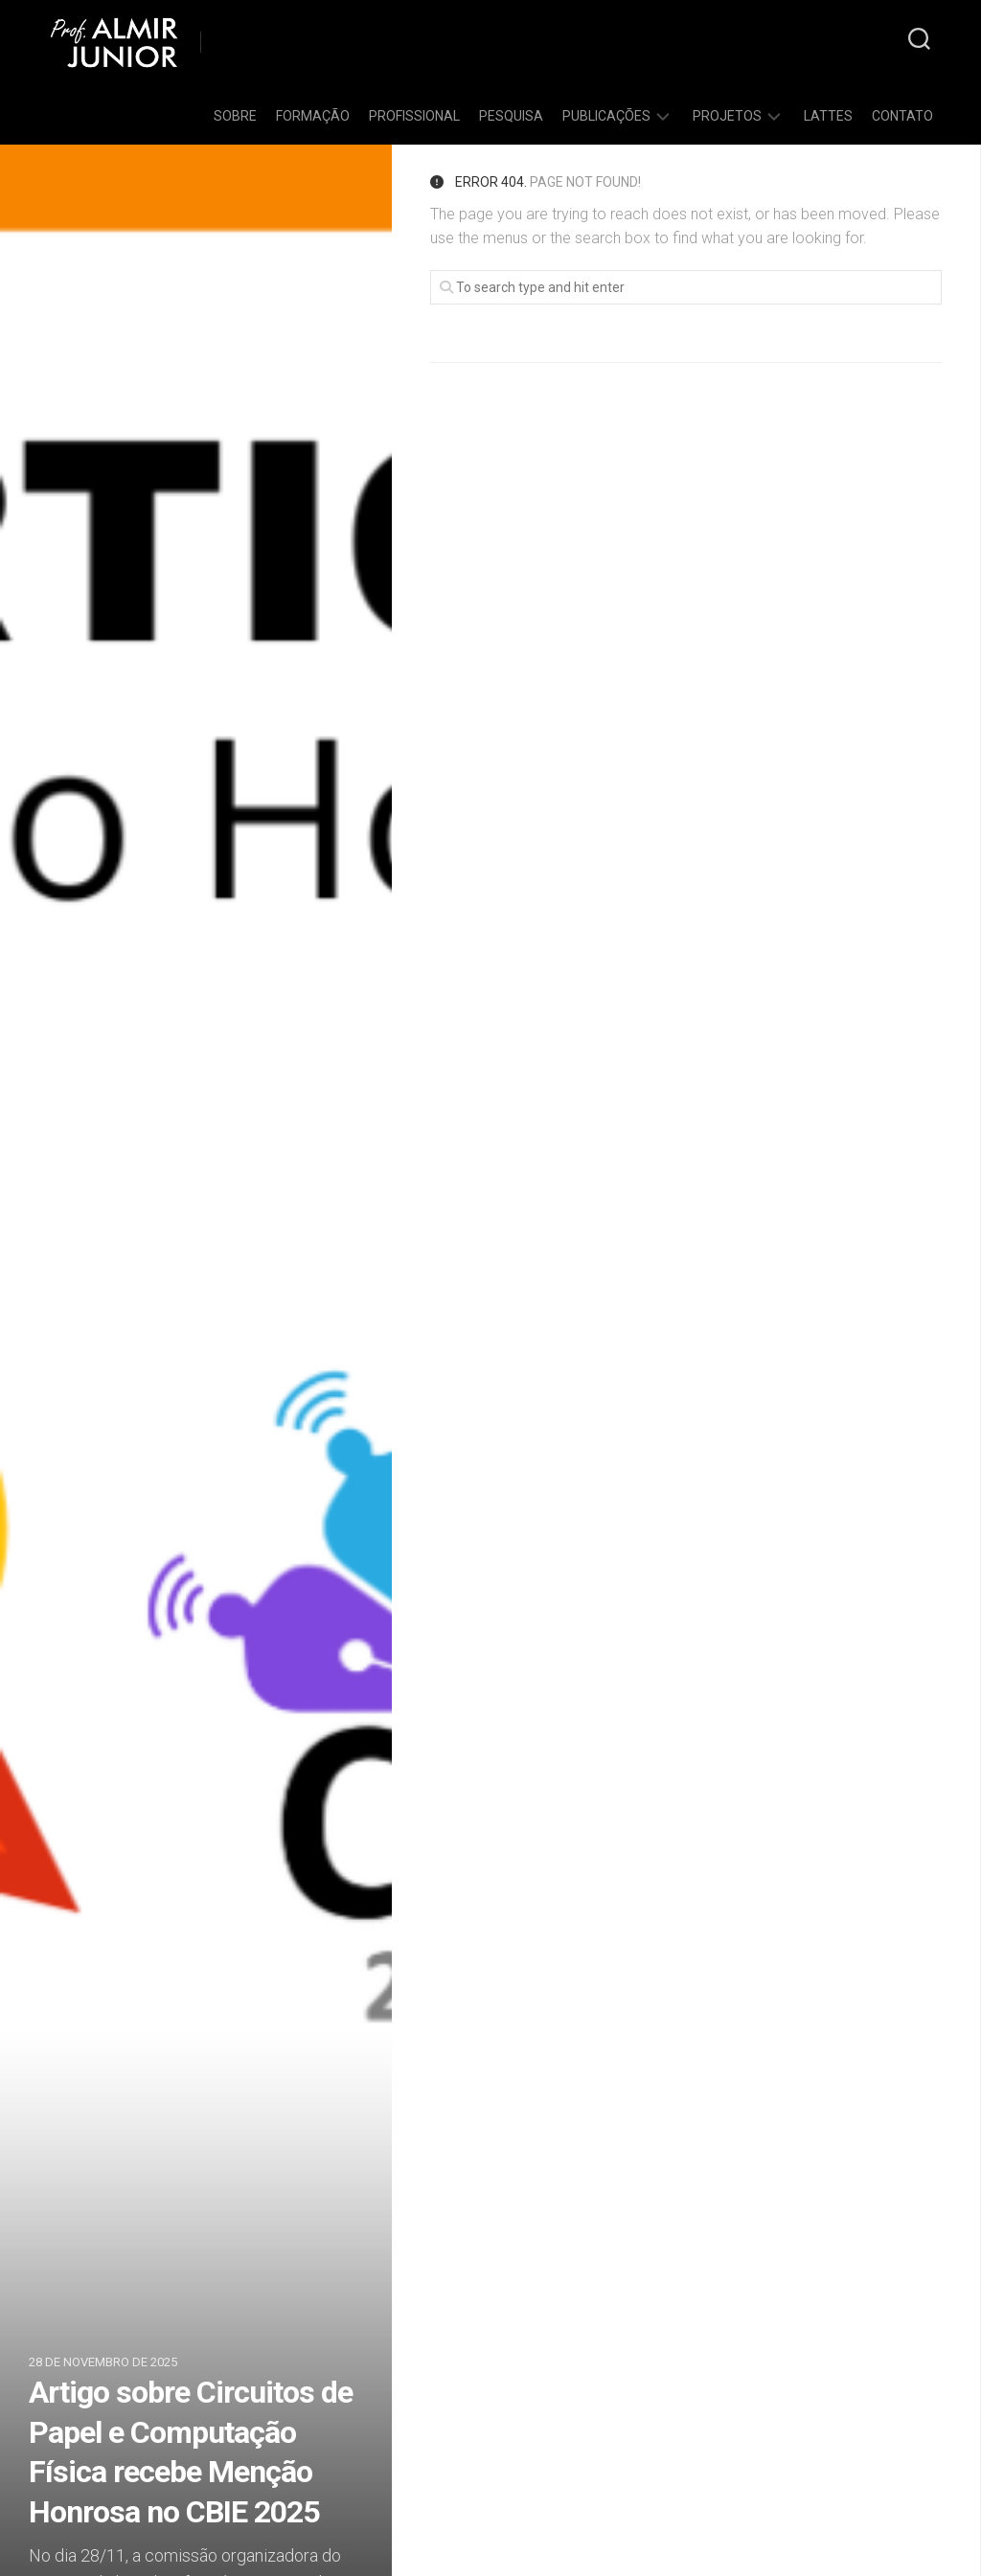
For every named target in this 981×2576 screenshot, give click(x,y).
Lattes (828, 116)
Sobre (235, 116)
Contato (902, 116)
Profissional (414, 116)
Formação (313, 116)
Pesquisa (511, 116)
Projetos (727, 116)
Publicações (606, 116)
